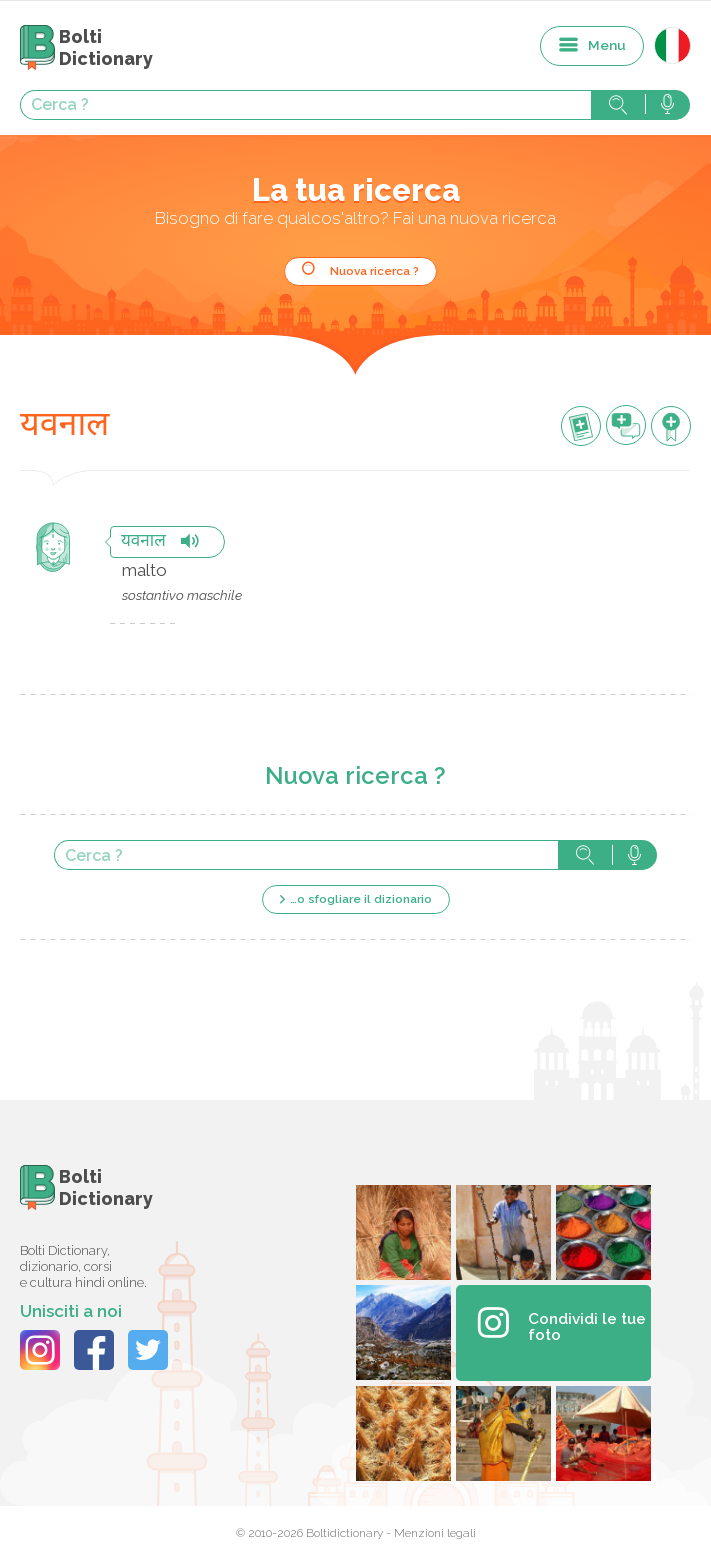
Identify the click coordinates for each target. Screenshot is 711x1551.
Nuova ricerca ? (374, 271)
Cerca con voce (667, 105)
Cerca (618, 105)
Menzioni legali (435, 1533)
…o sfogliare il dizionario (361, 899)
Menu (607, 45)
